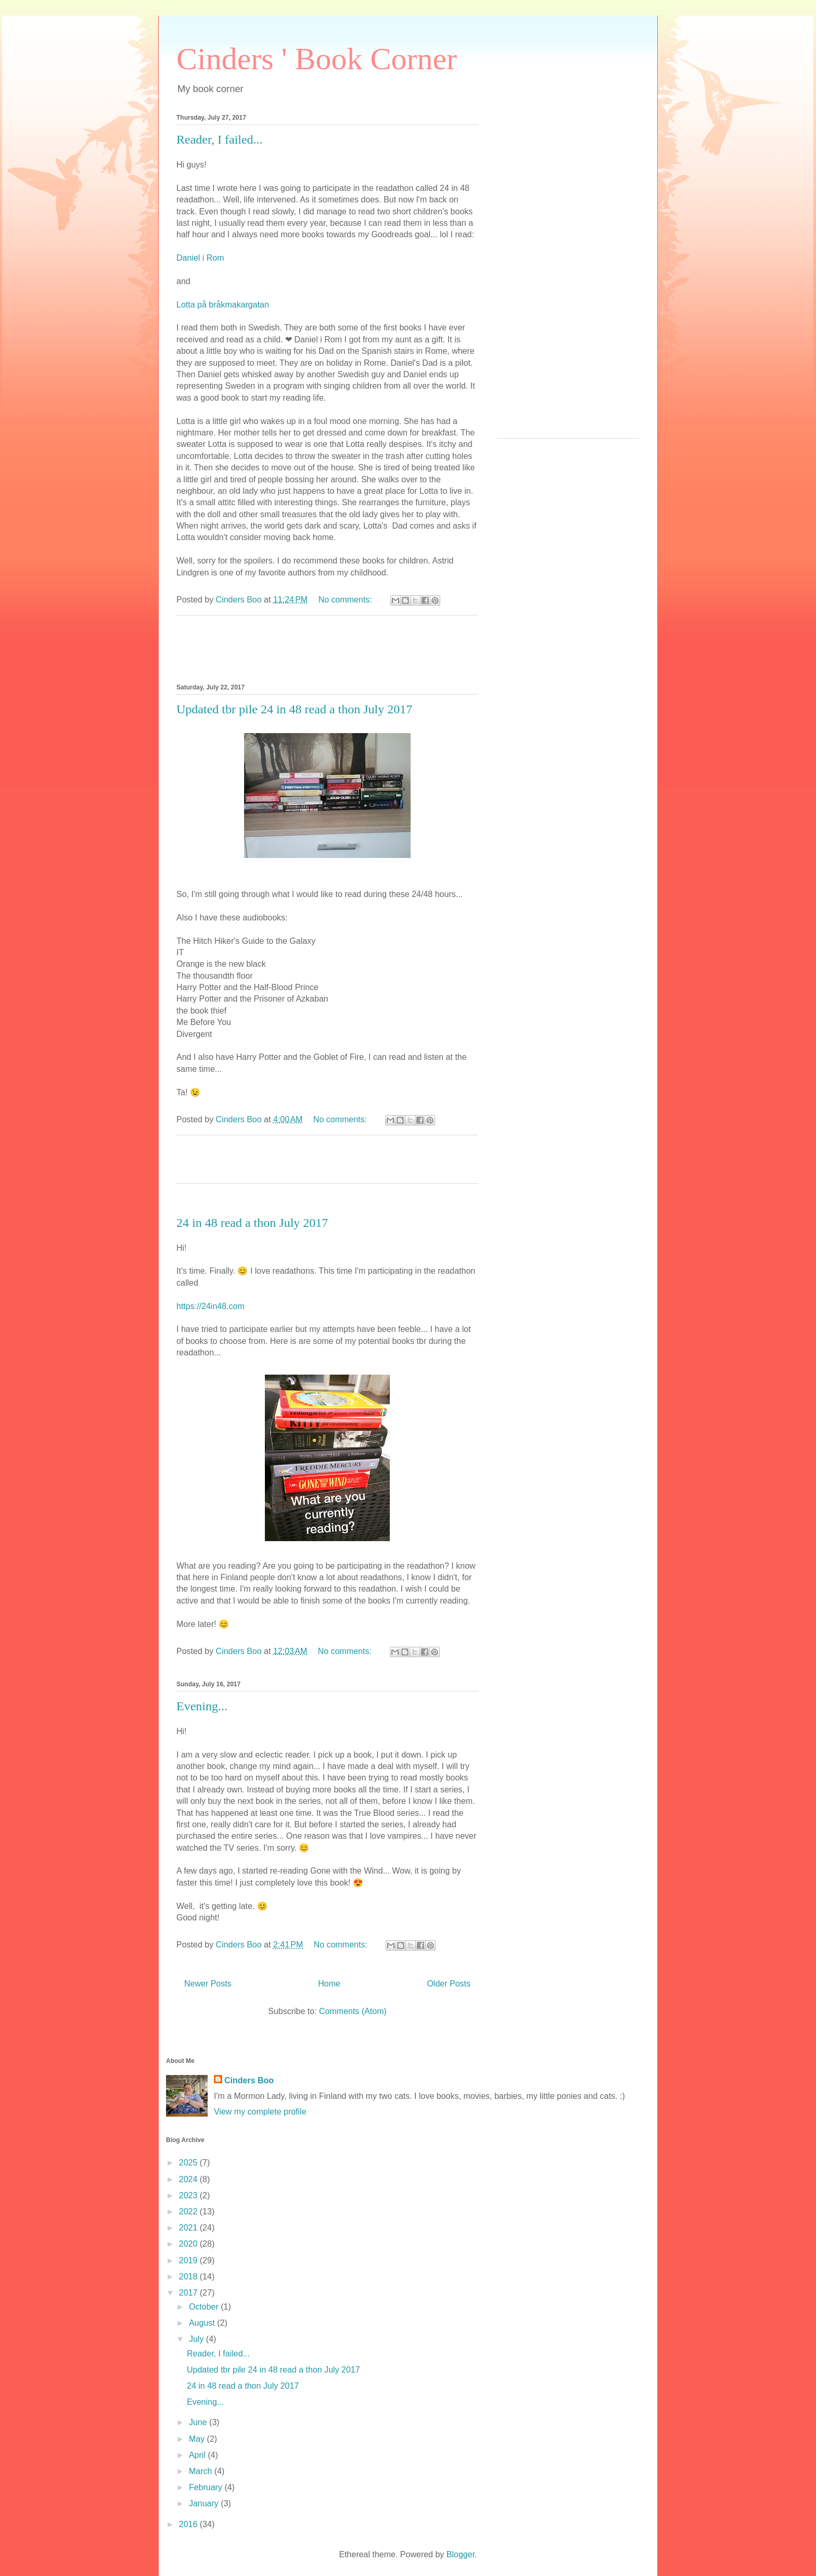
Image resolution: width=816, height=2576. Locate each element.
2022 (189, 2211)
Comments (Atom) (353, 2011)
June (199, 2422)
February (206, 2487)
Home (329, 1983)
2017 (189, 2292)
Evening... (201, 1706)
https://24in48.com (210, 1306)
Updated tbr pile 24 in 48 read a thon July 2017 (294, 709)
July (197, 2339)
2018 (189, 2276)
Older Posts (448, 1983)
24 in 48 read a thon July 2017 (252, 1222)
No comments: (346, 599)
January (205, 2503)
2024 (189, 2179)
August (203, 2322)
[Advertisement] (568, 274)
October (205, 2306)
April (198, 2455)
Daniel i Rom (200, 257)
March (201, 2471)
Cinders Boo (249, 2080)
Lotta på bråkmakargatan (222, 304)
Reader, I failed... (219, 139)
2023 (189, 2195)
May (198, 2438)
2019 (189, 2260)
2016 (189, 2524)
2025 (189, 2162)
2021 (189, 2227)
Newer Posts (208, 1983)
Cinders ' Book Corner (316, 59)
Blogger (461, 2554)
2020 (189, 2243)
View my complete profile (260, 2111)
